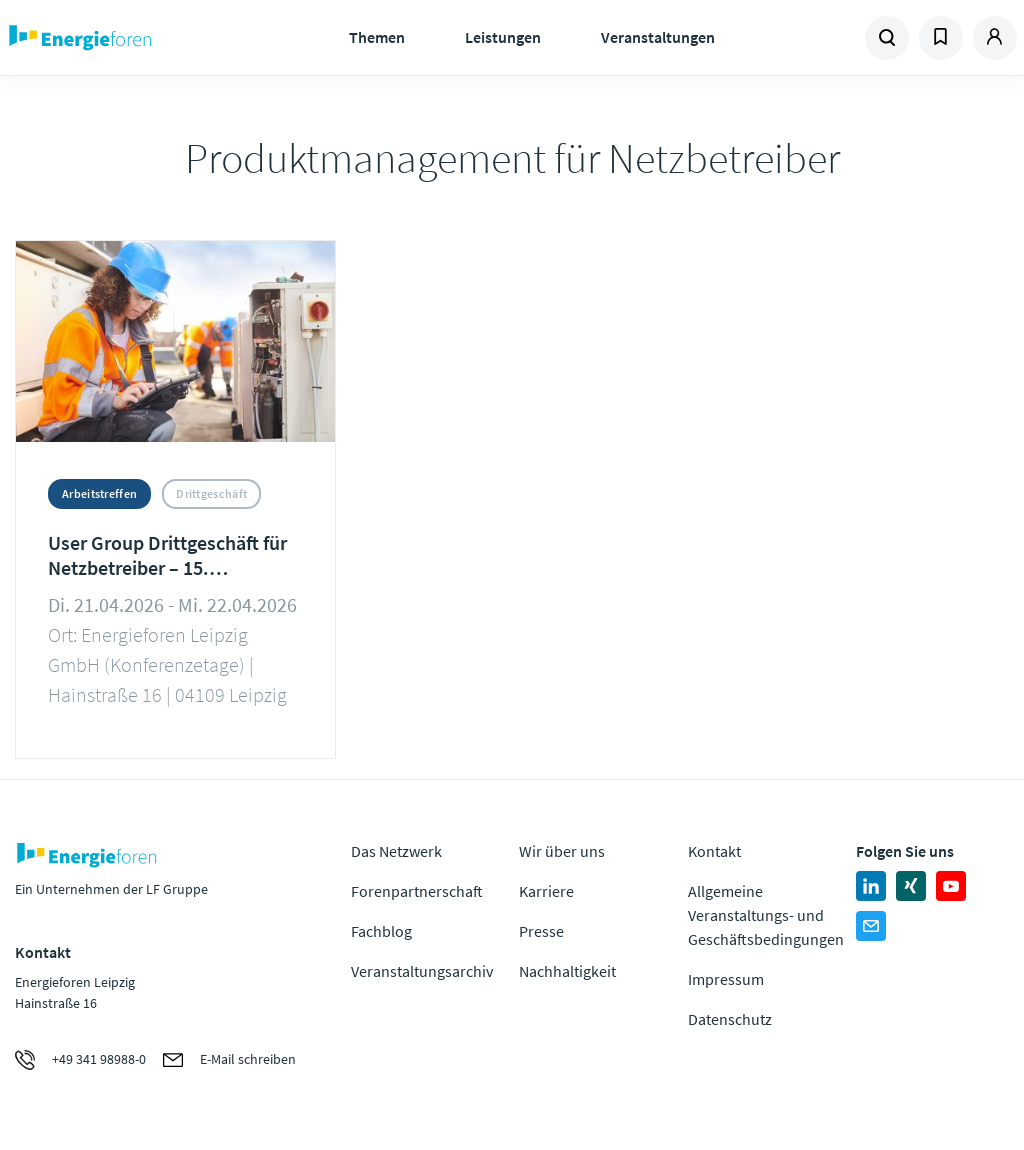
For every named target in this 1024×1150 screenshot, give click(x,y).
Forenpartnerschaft (417, 891)
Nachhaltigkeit (567, 971)
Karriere (546, 891)
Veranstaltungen (658, 37)
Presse (541, 931)
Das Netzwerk (396, 851)
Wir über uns (562, 851)
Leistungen (503, 37)
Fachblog (381, 931)
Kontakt (714, 851)
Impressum (726, 979)
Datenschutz (730, 1019)
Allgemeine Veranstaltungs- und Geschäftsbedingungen (766, 915)
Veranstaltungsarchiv (422, 971)
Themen (377, 37)
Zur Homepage (130, 38)
